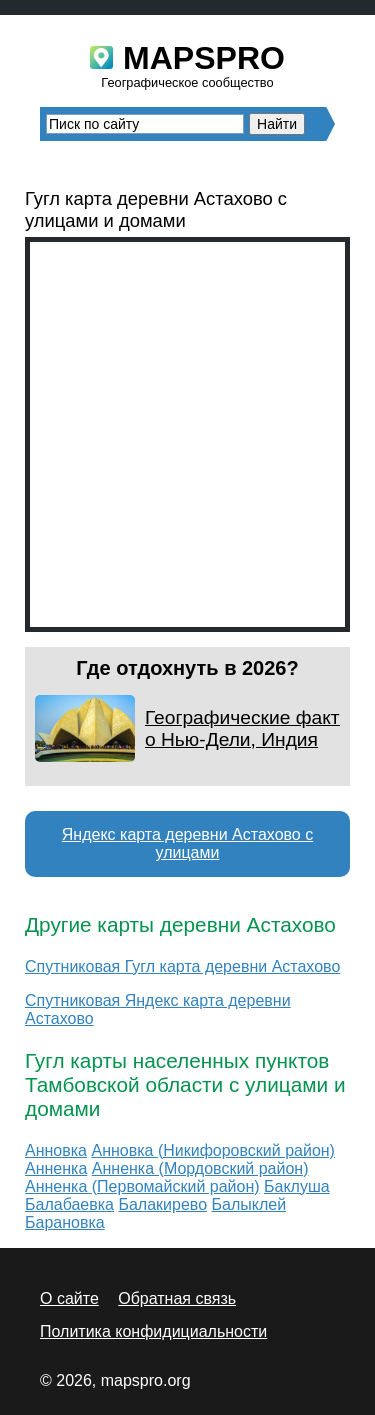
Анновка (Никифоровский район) (213, 1150)
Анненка (56, 1168)
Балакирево (162, 1204)
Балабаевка (69, 1204)
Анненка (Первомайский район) (142, 1186)
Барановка (65, 1222)
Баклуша (297, 1186)
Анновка (56, 1150)
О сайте (69, 1298)
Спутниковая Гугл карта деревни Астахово (182, 966)
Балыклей (248, 1204)
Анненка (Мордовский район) (200, 1168)
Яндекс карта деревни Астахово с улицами (187, 843)
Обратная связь (177, 1298)
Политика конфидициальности (153, 1331)
